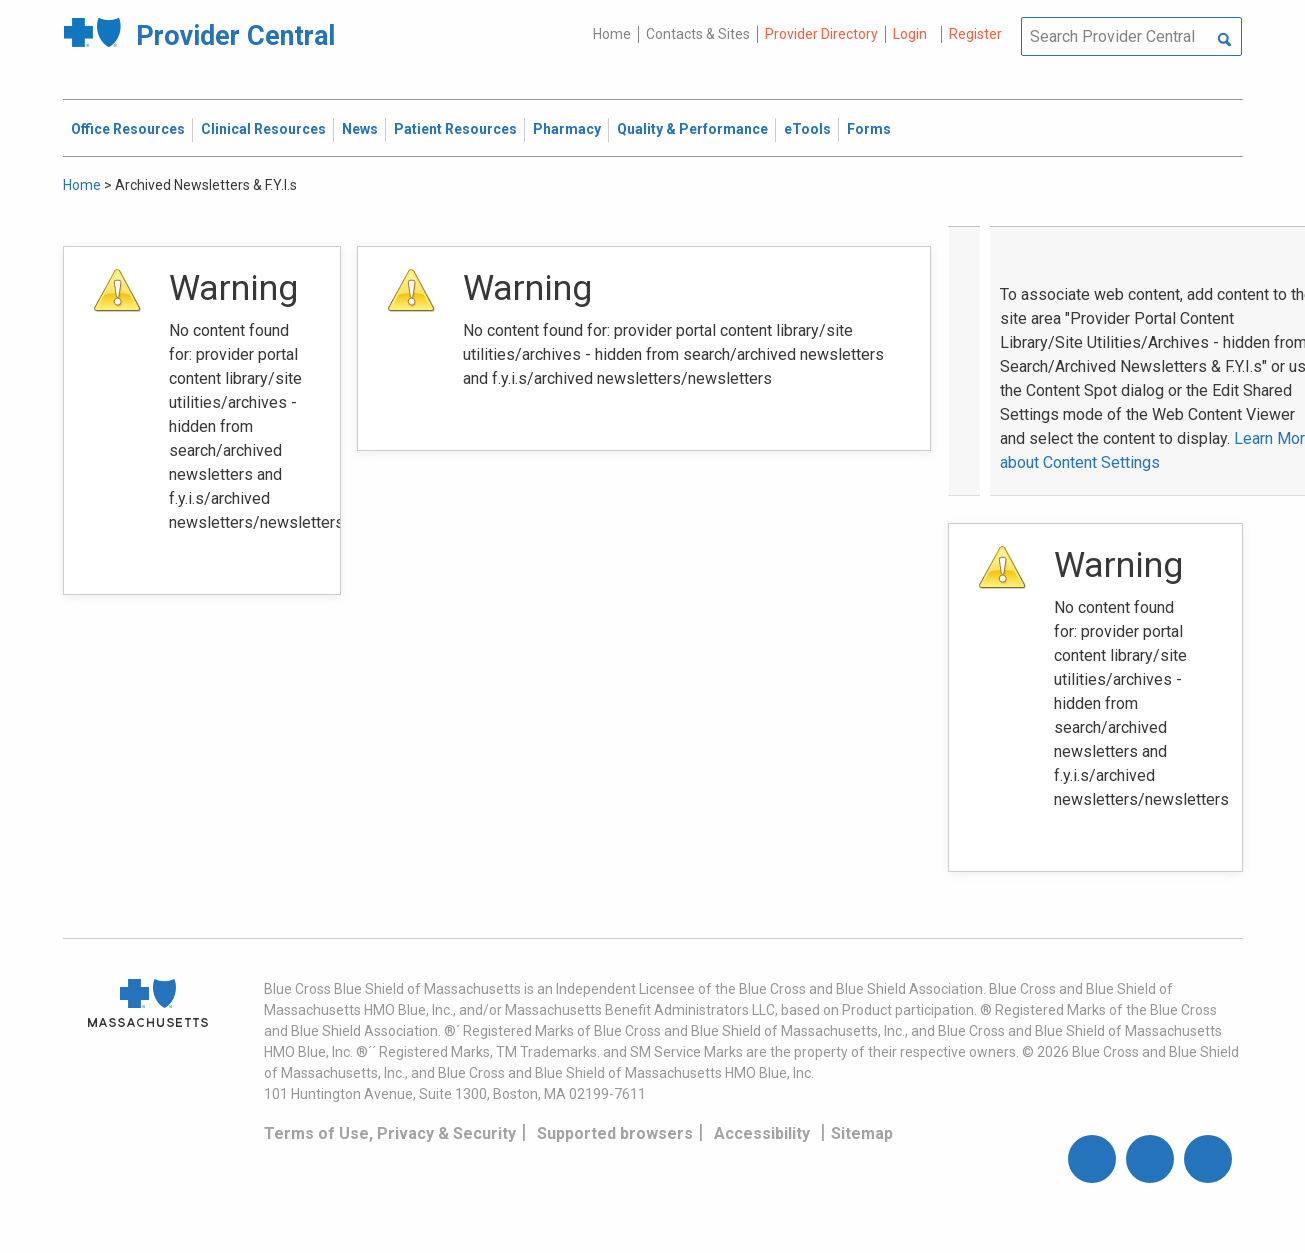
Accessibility (762, 1133)
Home (612, 34)
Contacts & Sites (698, 34)
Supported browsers (615, 1133)
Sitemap (862, 1133)
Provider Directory (821, 34)
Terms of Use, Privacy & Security (390, 1133)
